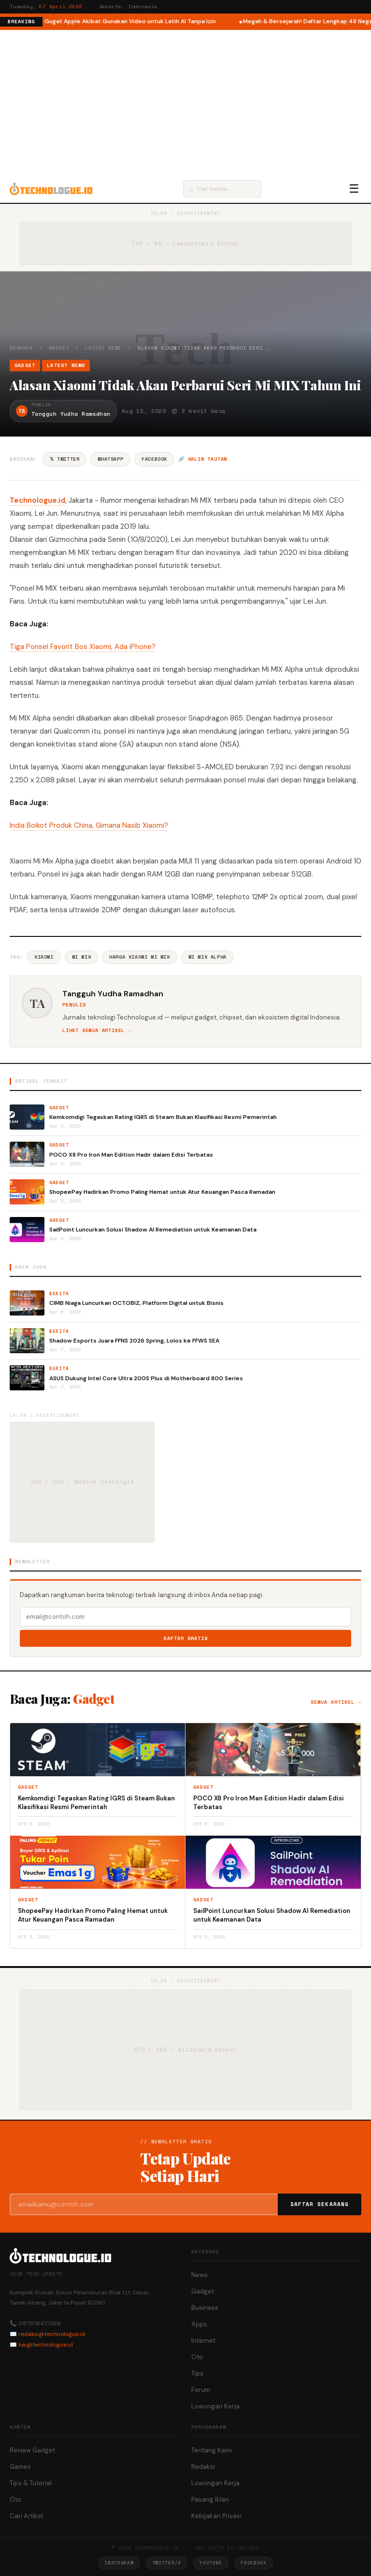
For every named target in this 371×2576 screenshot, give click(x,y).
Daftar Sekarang (319, 2204)
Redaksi (203, 2467)
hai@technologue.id (45, 2345)
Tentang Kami (211, 2450)
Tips (197, 2373)
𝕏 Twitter (64, 459)
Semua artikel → (336, 1702)
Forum (200, 2390)
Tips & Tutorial (31, 2483)
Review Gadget (32, 2450)
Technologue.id (37, 500)
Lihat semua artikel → (96, 1030)
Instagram (118, 2563)
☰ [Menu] (354, 189)
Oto (197, 2357)
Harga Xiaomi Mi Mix (139, 957)
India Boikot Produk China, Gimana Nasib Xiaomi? (89, 825)
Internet (203, 2340)
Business (204, 2308)
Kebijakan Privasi (216, 2516)
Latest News (103, 348)
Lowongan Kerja (215, 2406)
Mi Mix (81, 957)
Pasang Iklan (210, 2499)
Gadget (59, 348)
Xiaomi (44, 957)
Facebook (154, 459)
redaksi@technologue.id (51, 2334)
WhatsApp (110, 459)
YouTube (211, 2563)
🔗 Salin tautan (202, 459)
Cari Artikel (26, 2516)
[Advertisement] (185, 102)
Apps (199, 2324)
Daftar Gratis (186, 1638)
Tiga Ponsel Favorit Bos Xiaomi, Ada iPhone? (83, 646)
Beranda (21, 348)
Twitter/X (166, 2563)
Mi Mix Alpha (207, 957)
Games (20, 2467)
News (199, 2275)
